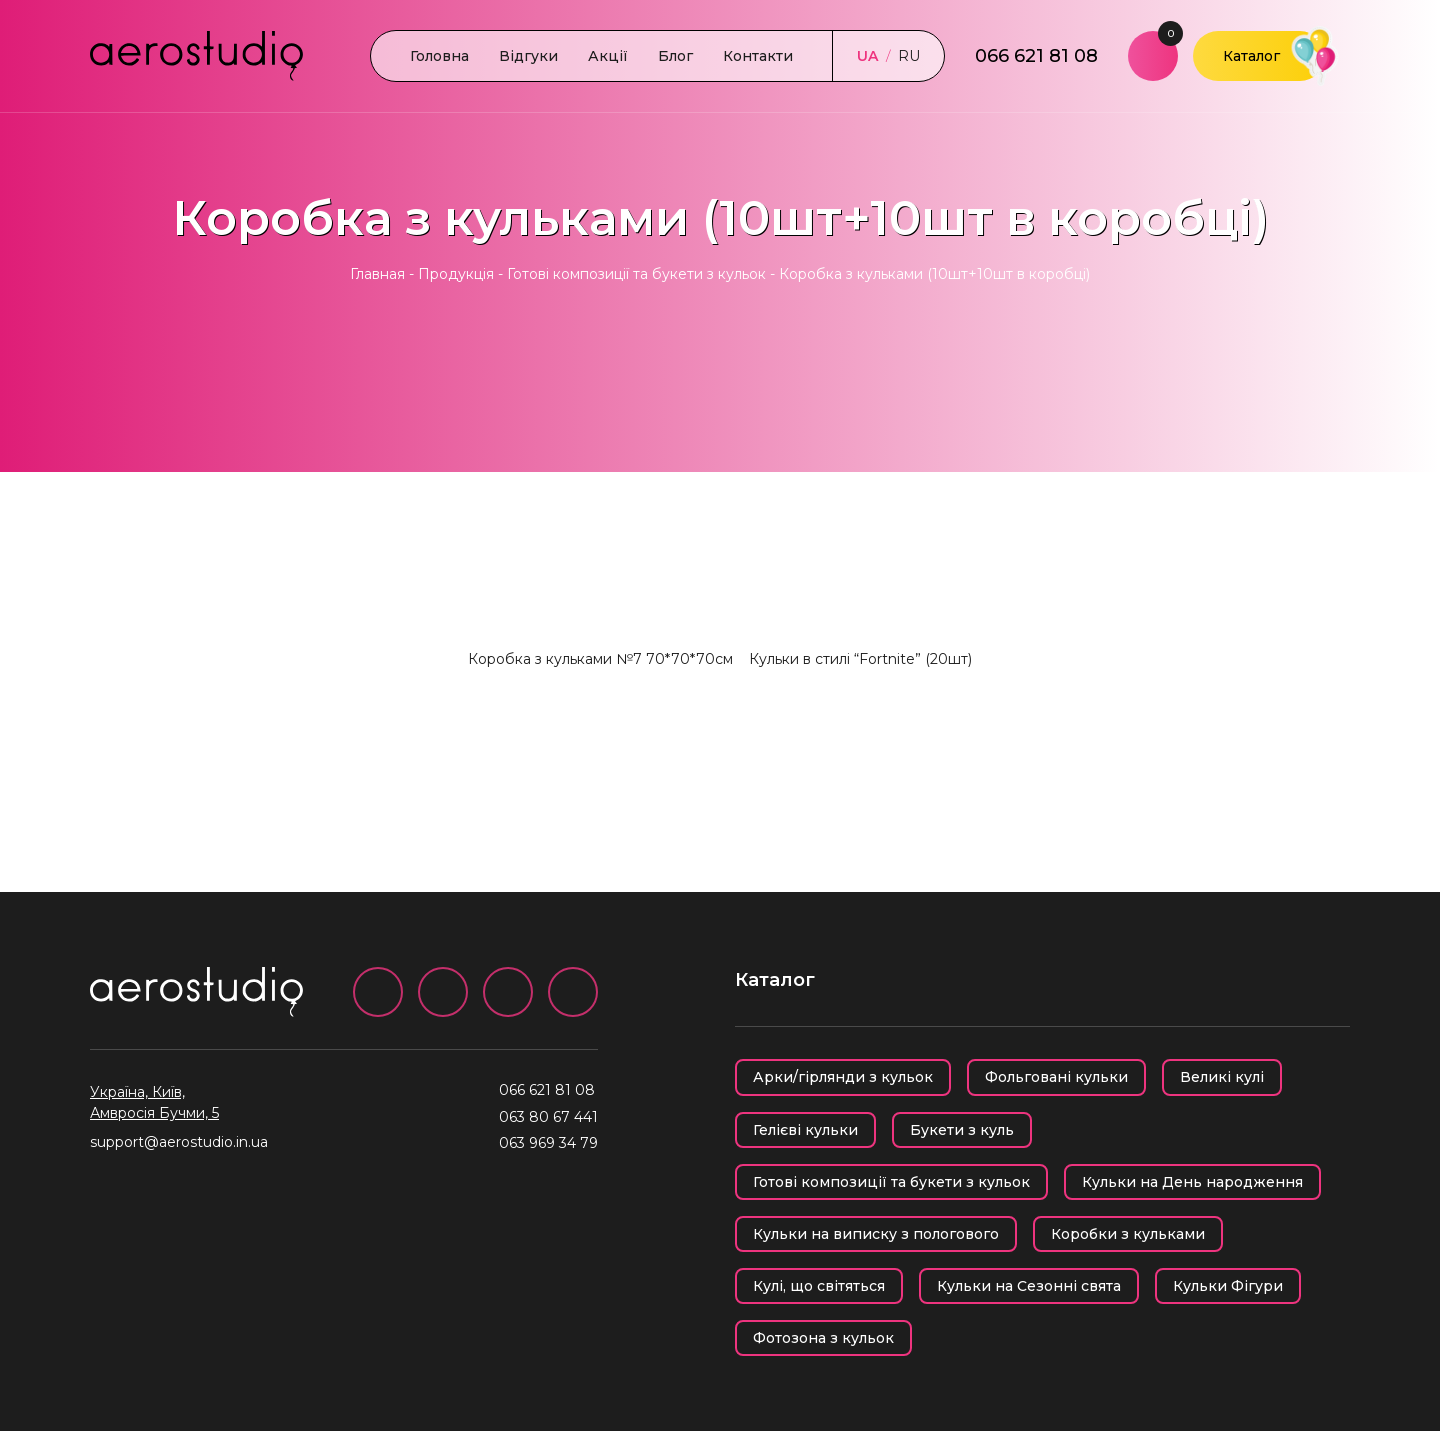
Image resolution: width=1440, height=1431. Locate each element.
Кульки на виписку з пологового (876, 1234)
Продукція (456, 274)
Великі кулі (1222, 1077)
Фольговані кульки (1056, 1077)
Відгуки (528, 56)
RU (909, 56)
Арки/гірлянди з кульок (843, 1077)
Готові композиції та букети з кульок (636, 274)
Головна (439, 56)
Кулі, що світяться (819, 1286)
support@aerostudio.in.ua (179, 1142)
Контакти (758, 56)
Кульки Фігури (1228, 1286)
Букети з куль (962, 1130)
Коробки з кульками (1128, 1234)
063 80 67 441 (548, 1117)
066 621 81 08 (1036, 56)
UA (867, 56)
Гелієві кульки (805, 1130)
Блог (675, 56)
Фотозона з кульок (823, 1338)
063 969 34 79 (548, 1143)
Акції (608, 56)
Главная (377, 274)
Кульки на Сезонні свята (1029, 1286)
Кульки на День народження (1192, 1182)
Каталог (1251, 56)
